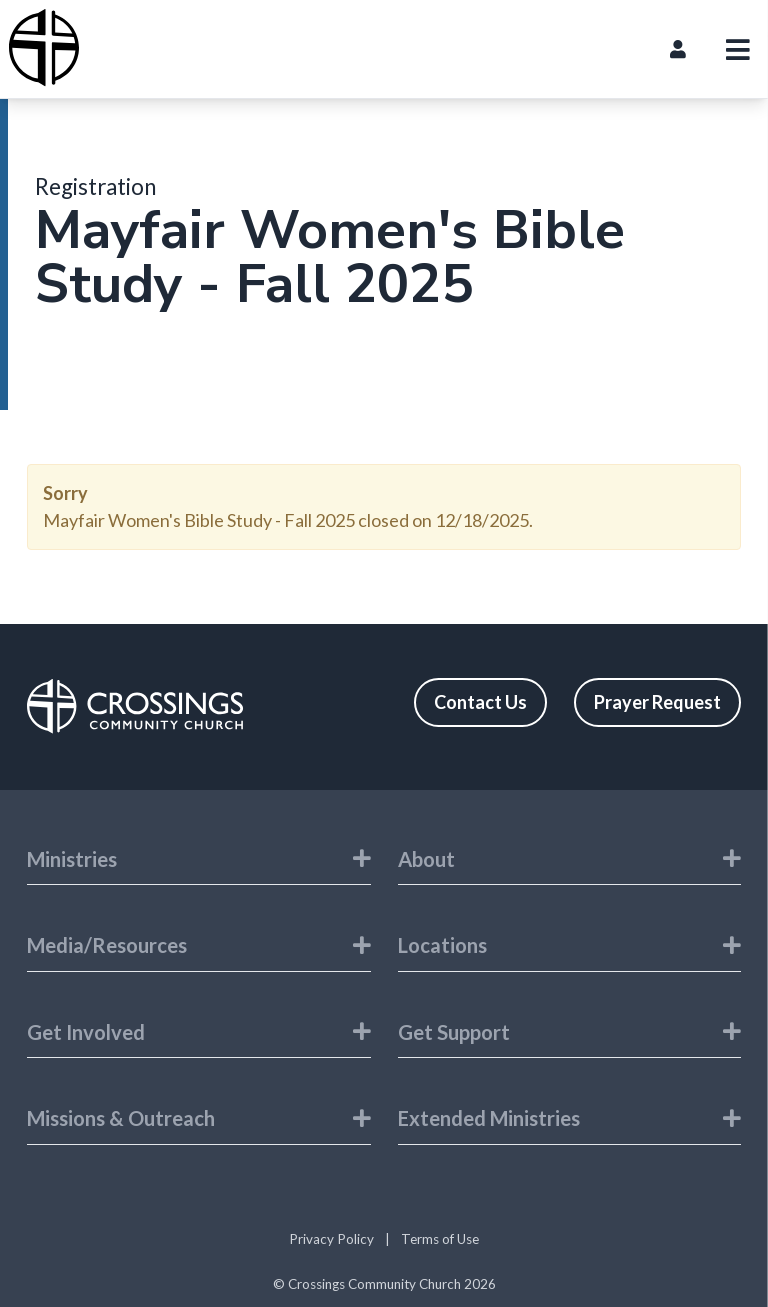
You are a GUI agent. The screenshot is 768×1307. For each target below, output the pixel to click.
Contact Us (480, 702)
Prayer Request (657, 702)
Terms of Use (440, 1239)
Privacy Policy (331, 1239)
